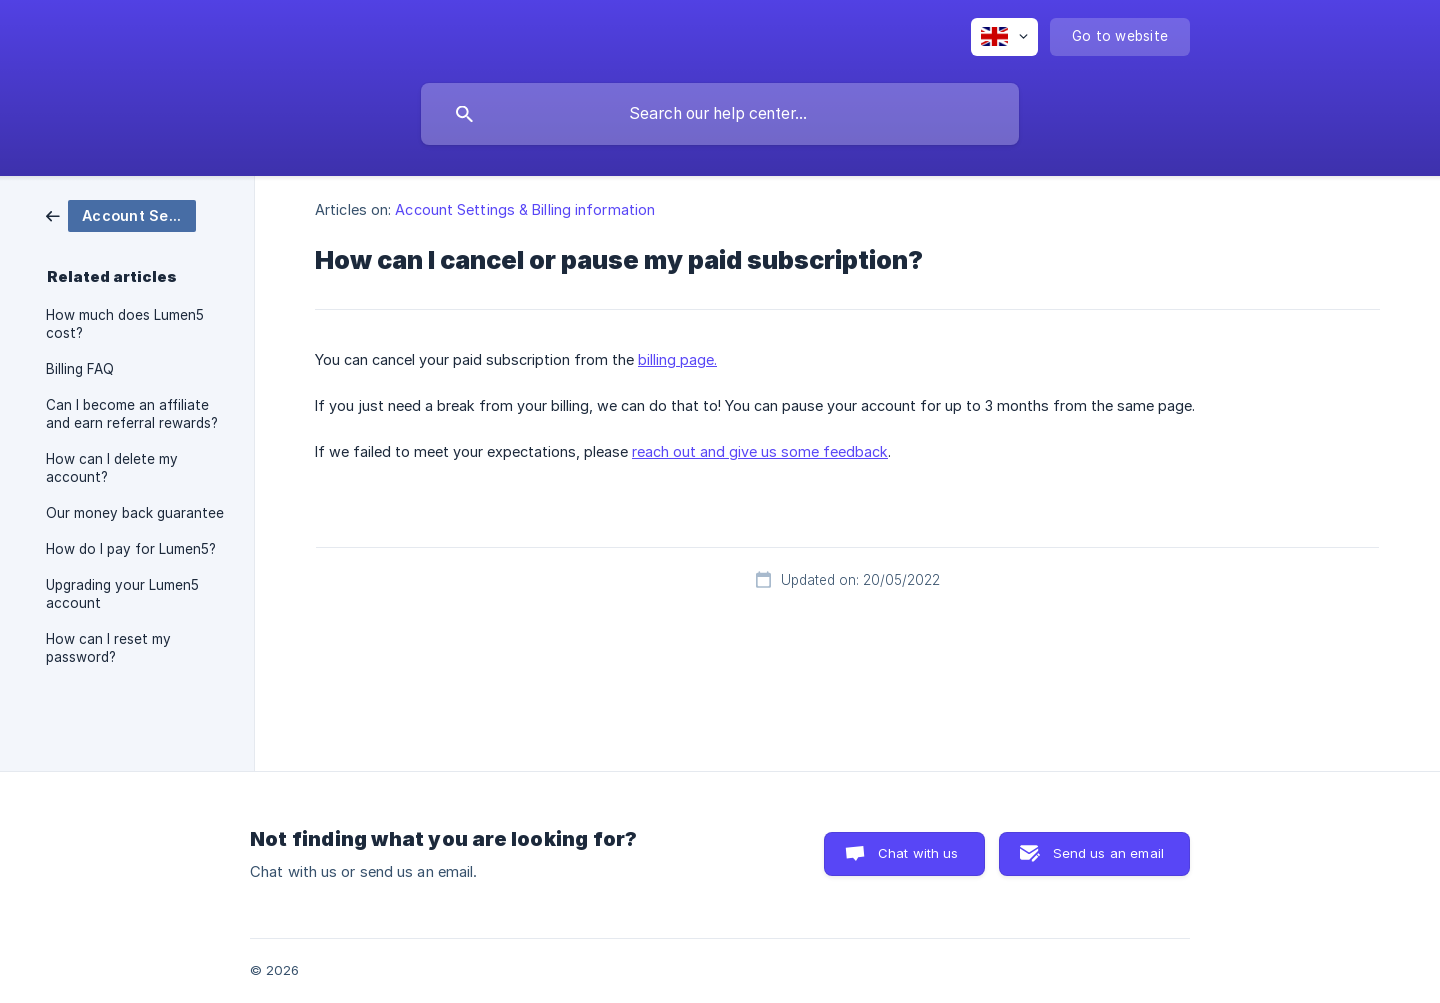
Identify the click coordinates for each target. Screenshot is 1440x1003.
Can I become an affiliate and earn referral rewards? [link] (132, 414)
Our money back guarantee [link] (135, 513)
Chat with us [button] (918, 853)
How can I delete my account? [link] (112, 468)
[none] (1004, 37)
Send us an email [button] (1108, 853)
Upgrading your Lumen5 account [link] (122, 594)
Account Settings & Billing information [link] (525, 209)
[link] (121, 214)
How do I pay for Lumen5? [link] (131, 549)
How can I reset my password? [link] (108, 648)
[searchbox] (720, 114)
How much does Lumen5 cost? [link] (125, 324)
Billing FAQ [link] (80, 369)
